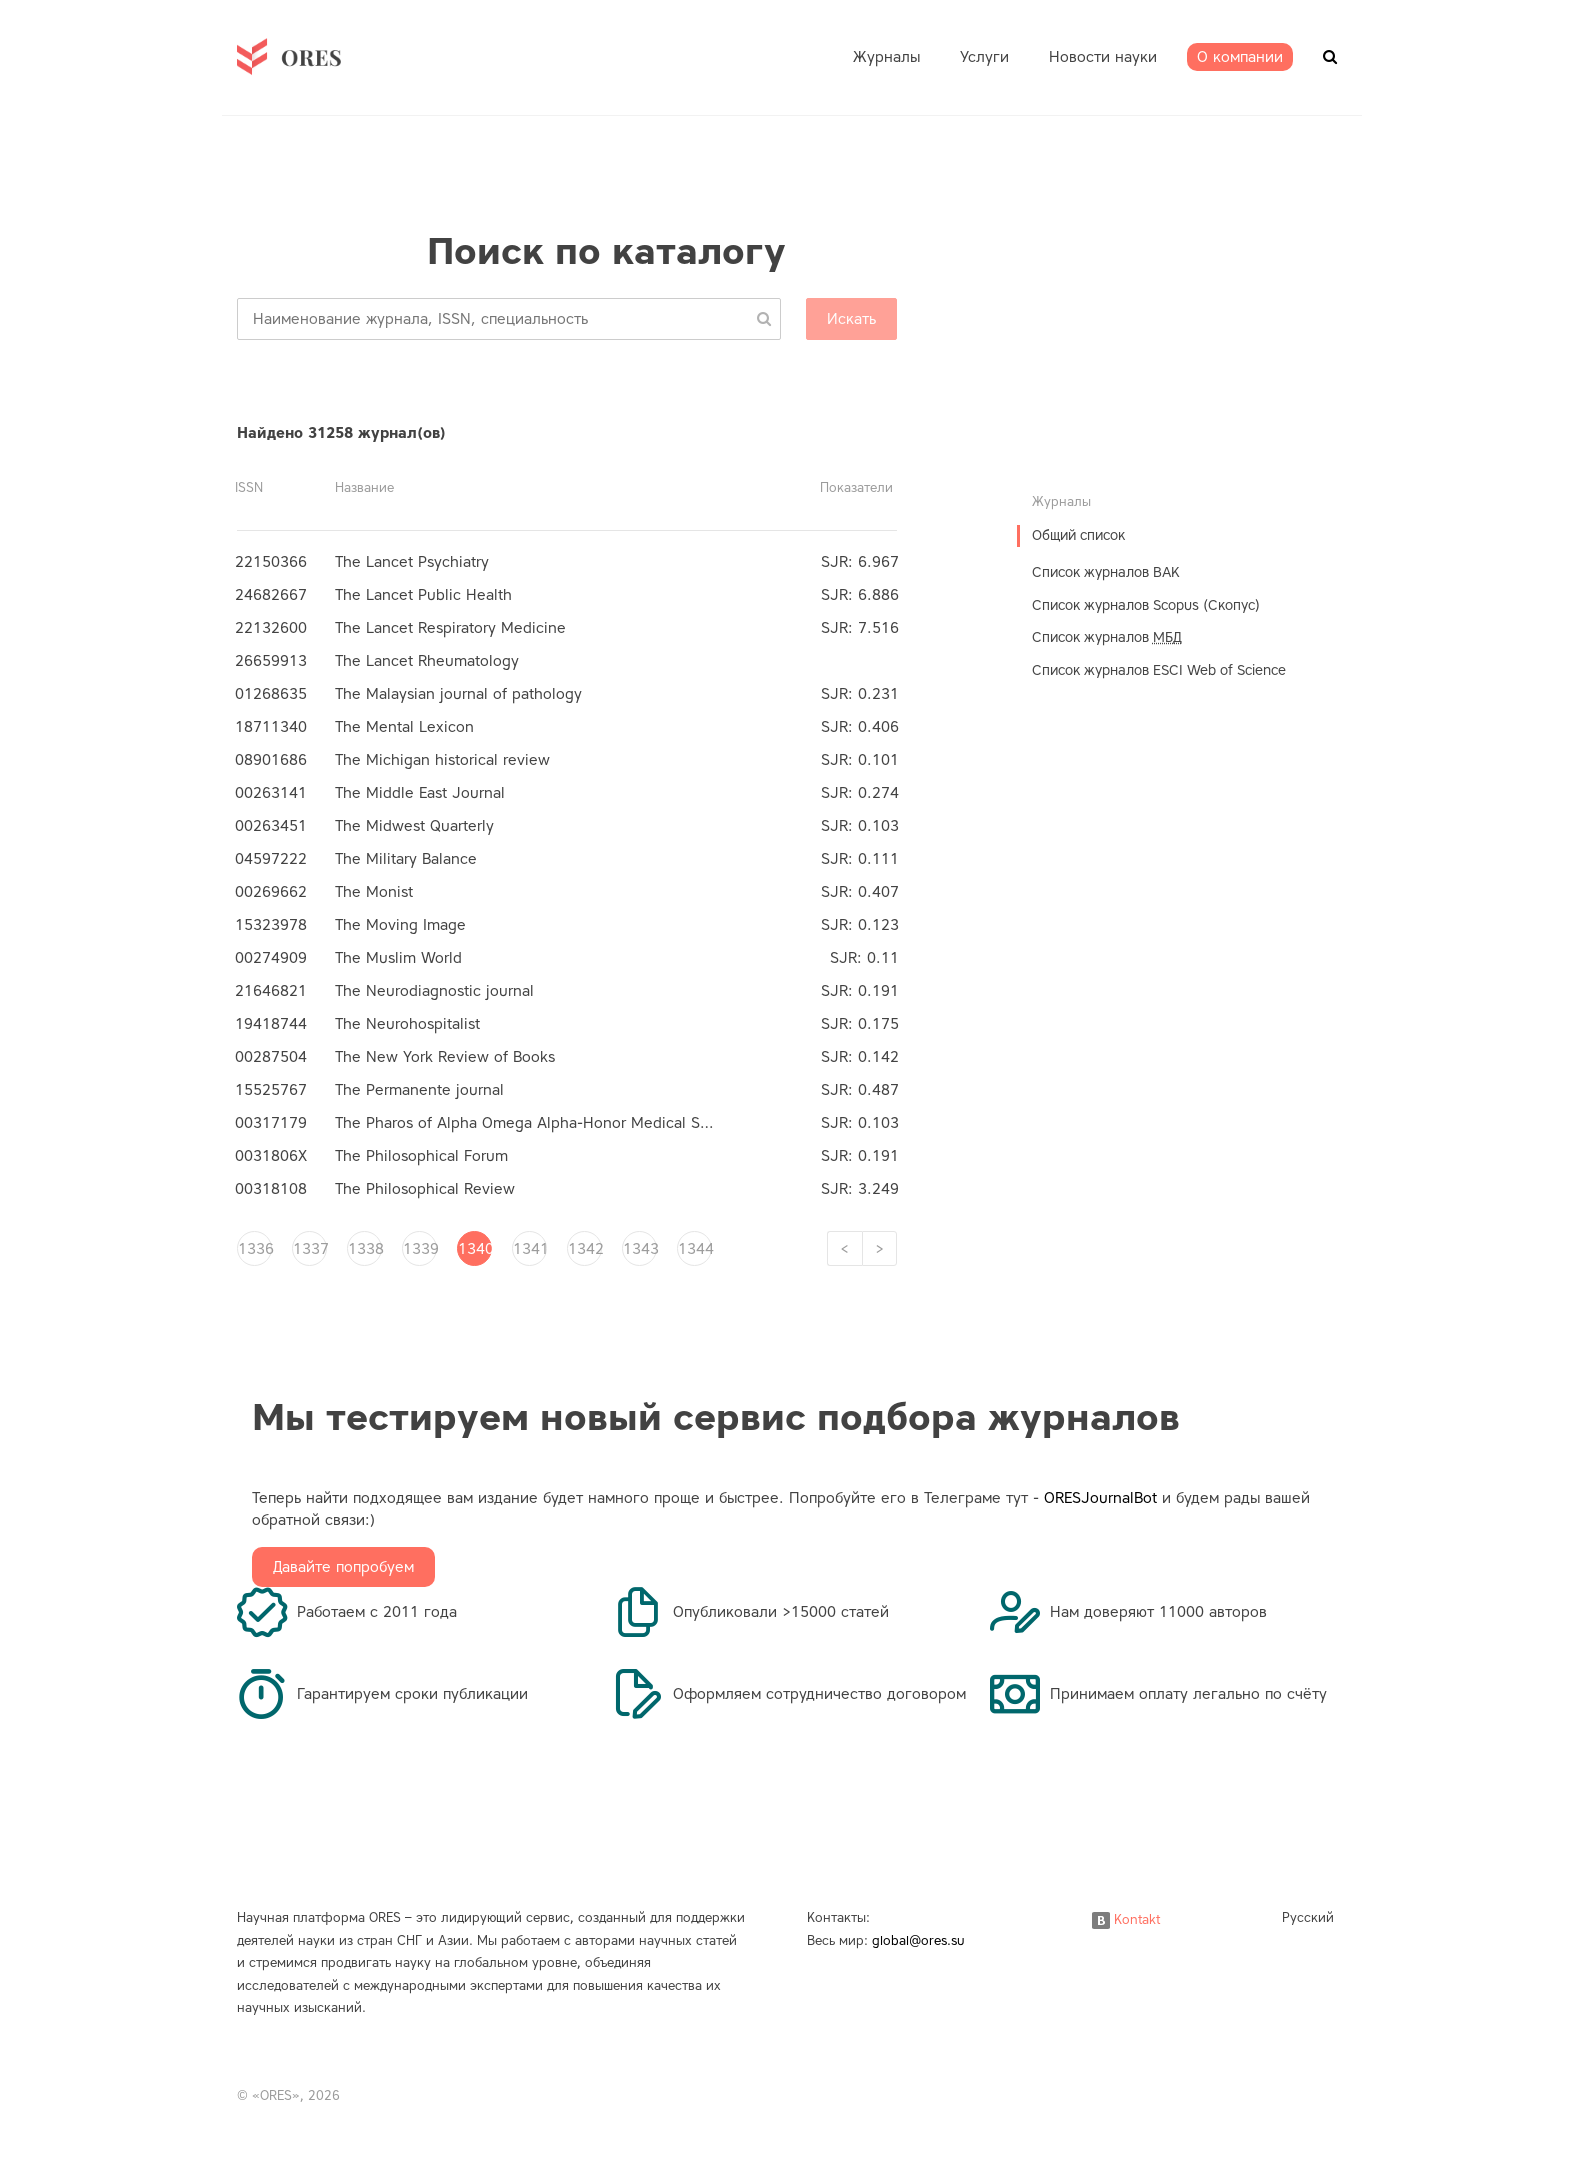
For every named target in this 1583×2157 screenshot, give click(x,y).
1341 (530, 1249)
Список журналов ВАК (1106, 572)
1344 (695, 1249)
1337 (310, 1249)
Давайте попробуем (343, 1567)
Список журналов (1107, 637)
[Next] (879, 1248)
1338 (365, 1249)
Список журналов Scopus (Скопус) (1146, 605)
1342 (585, 1249)
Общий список (1078, 535)
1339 (420, 1249)
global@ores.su (918, 1940)
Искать (851, 319)
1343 (640, 1249)
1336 (255, 1249)
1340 (475, 1249)
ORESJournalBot (1100, 1498)
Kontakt (1126, 1919)
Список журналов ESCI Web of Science (1159, 670)
